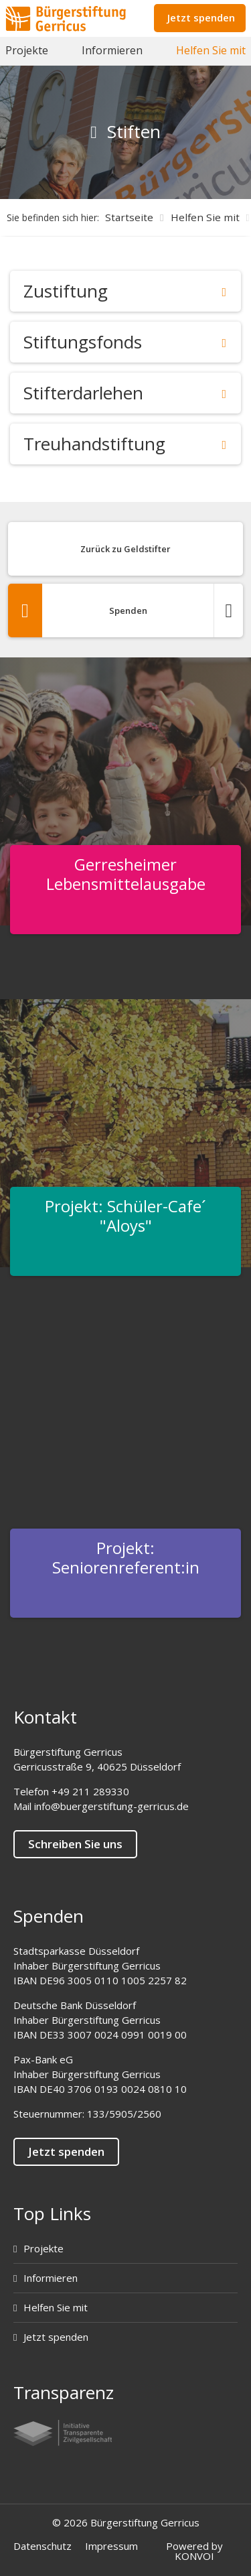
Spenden (125, 610)
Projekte (26, 50)
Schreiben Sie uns (75, 1844)
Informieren (112, 50)
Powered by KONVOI (194, 2551)
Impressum (111, 2546)
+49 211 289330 (90, 1791)
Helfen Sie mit (211, 50)
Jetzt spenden (201, 17)
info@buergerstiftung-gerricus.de (111, 1806)
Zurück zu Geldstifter (125, 549)
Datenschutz (42, 2546)
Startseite (129, 217)
